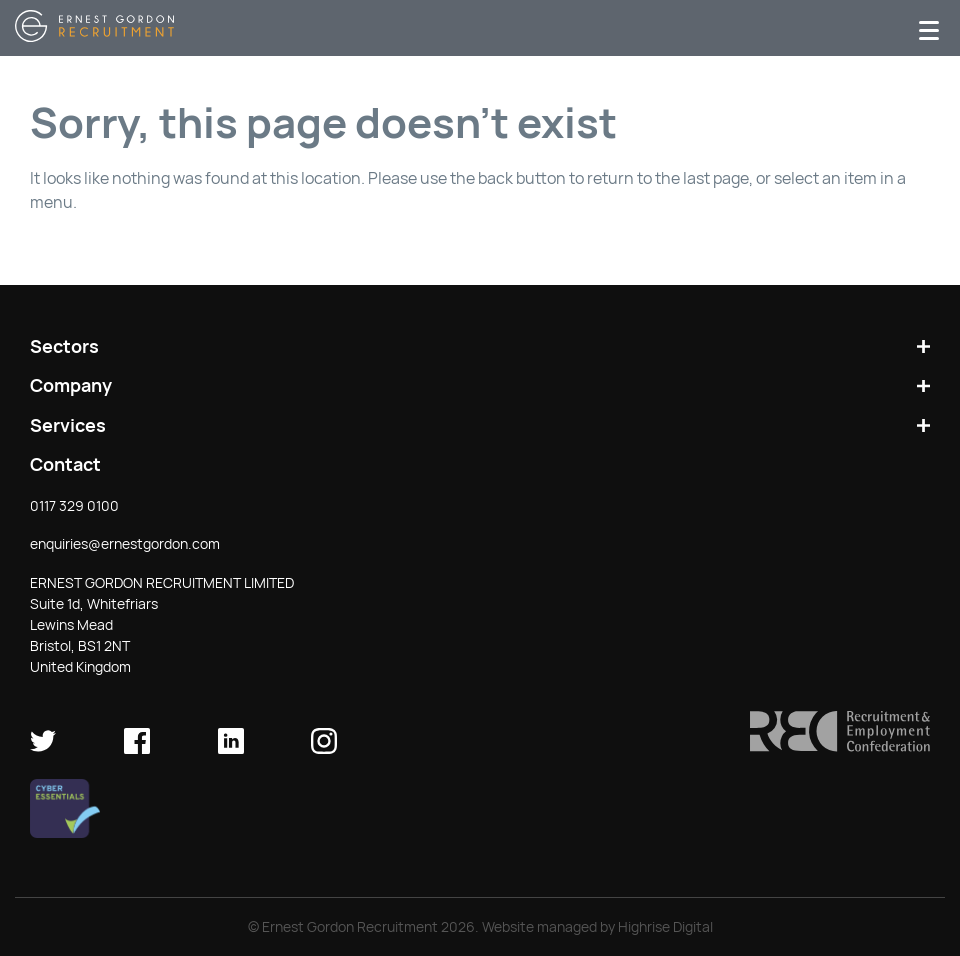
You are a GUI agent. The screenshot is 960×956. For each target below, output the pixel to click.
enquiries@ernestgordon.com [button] (125, 544)
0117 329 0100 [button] (74, 506)
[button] (840, 747)
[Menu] (929, 28)
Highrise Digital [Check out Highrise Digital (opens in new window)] (665, 927)
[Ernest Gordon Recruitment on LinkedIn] (231, 749)
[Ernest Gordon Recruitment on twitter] (43, 749)
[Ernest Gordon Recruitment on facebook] (137, 749)
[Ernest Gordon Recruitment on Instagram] (324, 749)
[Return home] (94, 36)
